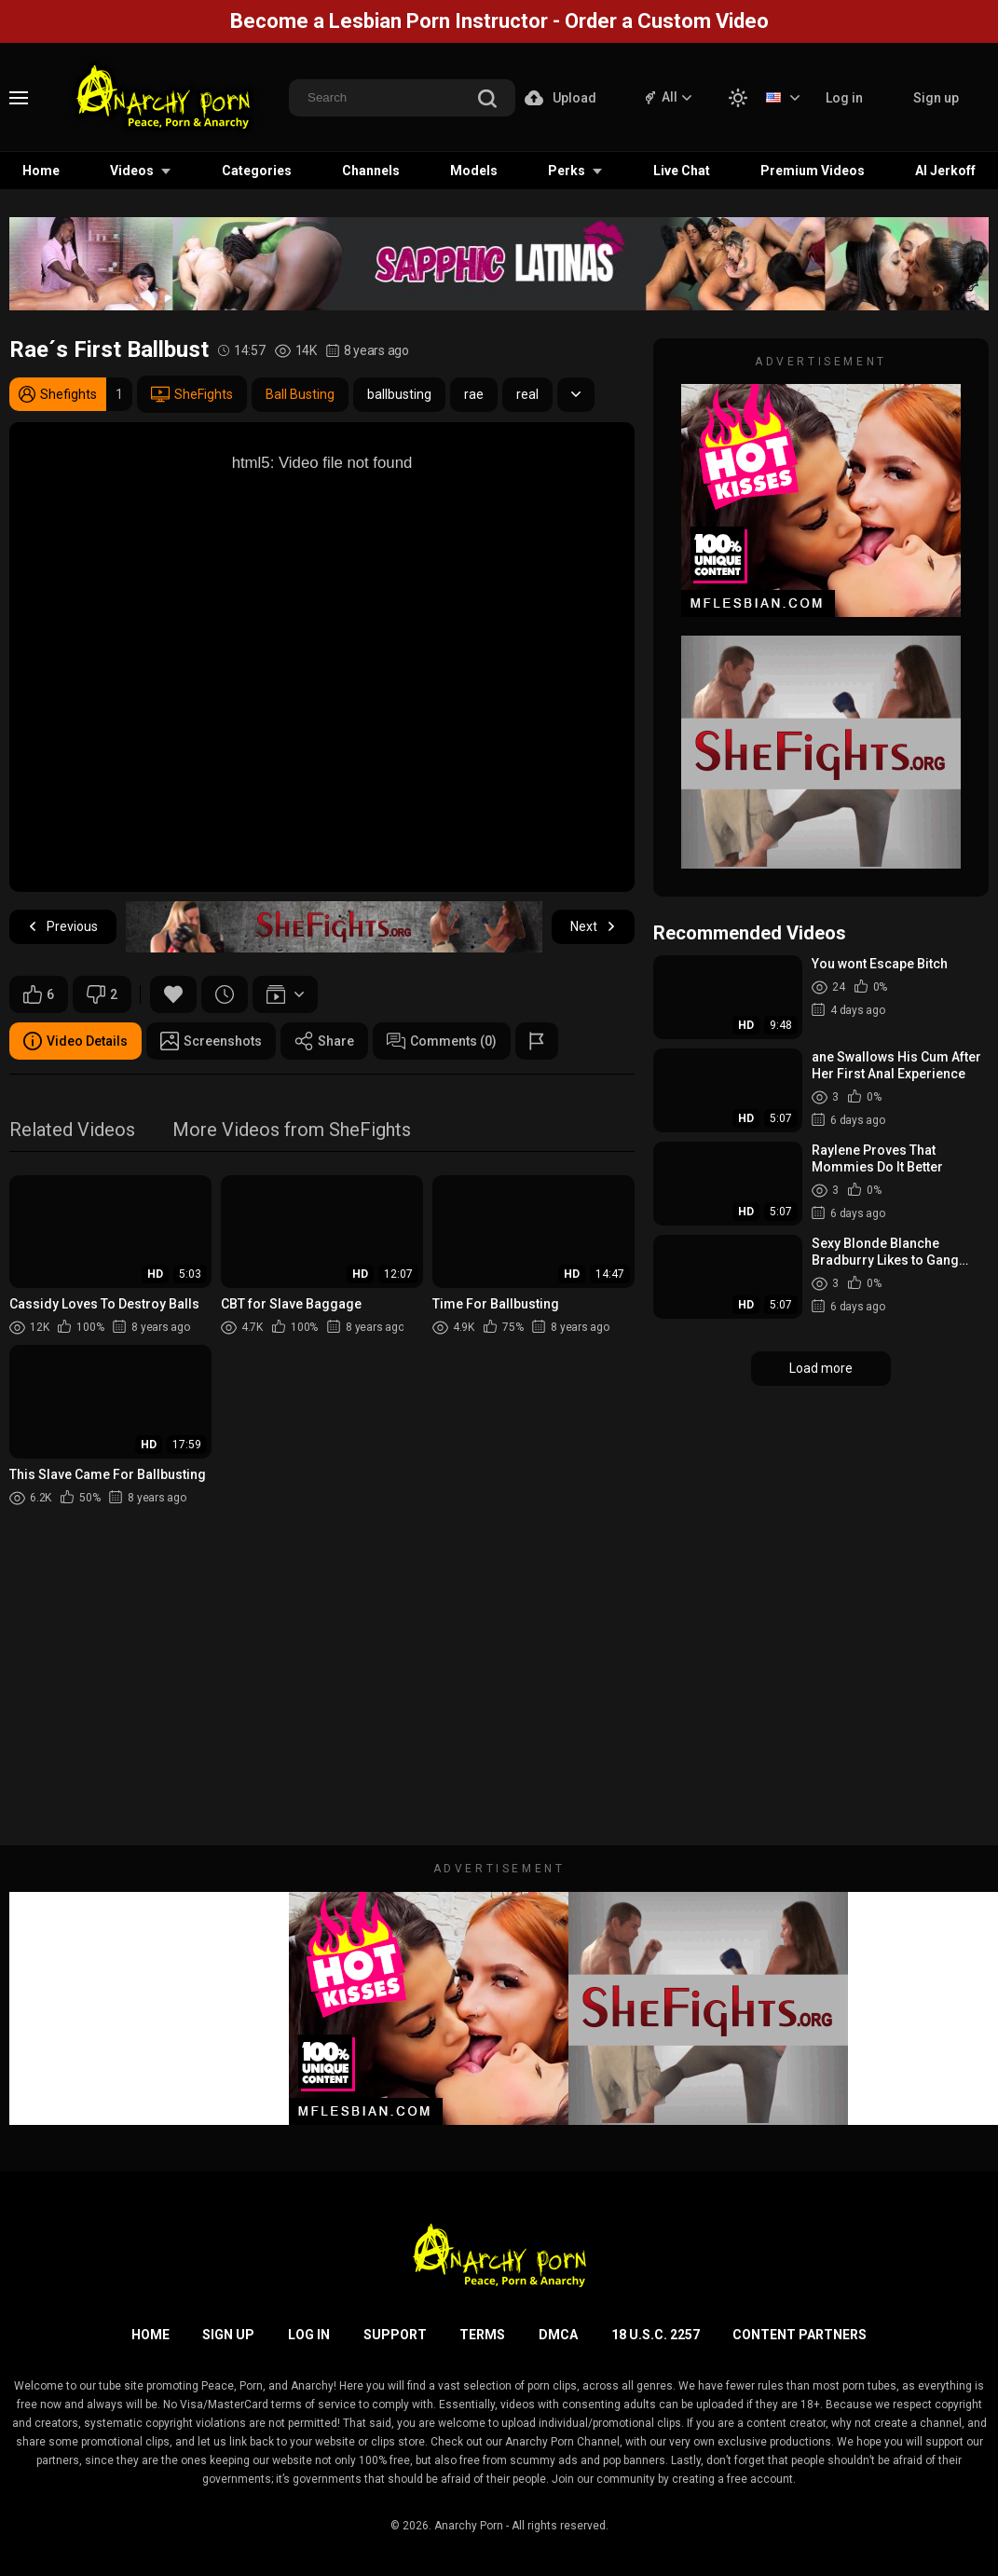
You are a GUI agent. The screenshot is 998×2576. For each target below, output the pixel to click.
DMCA (558, 2334)
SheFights (192, 394)
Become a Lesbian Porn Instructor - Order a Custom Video (499, 21)
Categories (257, 170)
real (527, 394)
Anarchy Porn (468, 2525)
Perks (566, 170)
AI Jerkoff (945, 170)
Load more (821, 1368)
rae (474, 394)
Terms (482, 2334)
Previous (63, 927)
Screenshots (211, 1041)
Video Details (75, 1041)
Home (41, 170)
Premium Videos (812, 170)
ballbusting (399, 394)
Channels (371, 170)
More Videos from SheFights (291, 1131)
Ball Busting (300, 394)
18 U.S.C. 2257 (655, 2334)
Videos (132, 170)
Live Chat (681, 170)
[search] (487, 100)
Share (324, 1041)
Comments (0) (442, 1041)
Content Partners (799, 2334)
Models (474, 170)
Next (593, 927)
